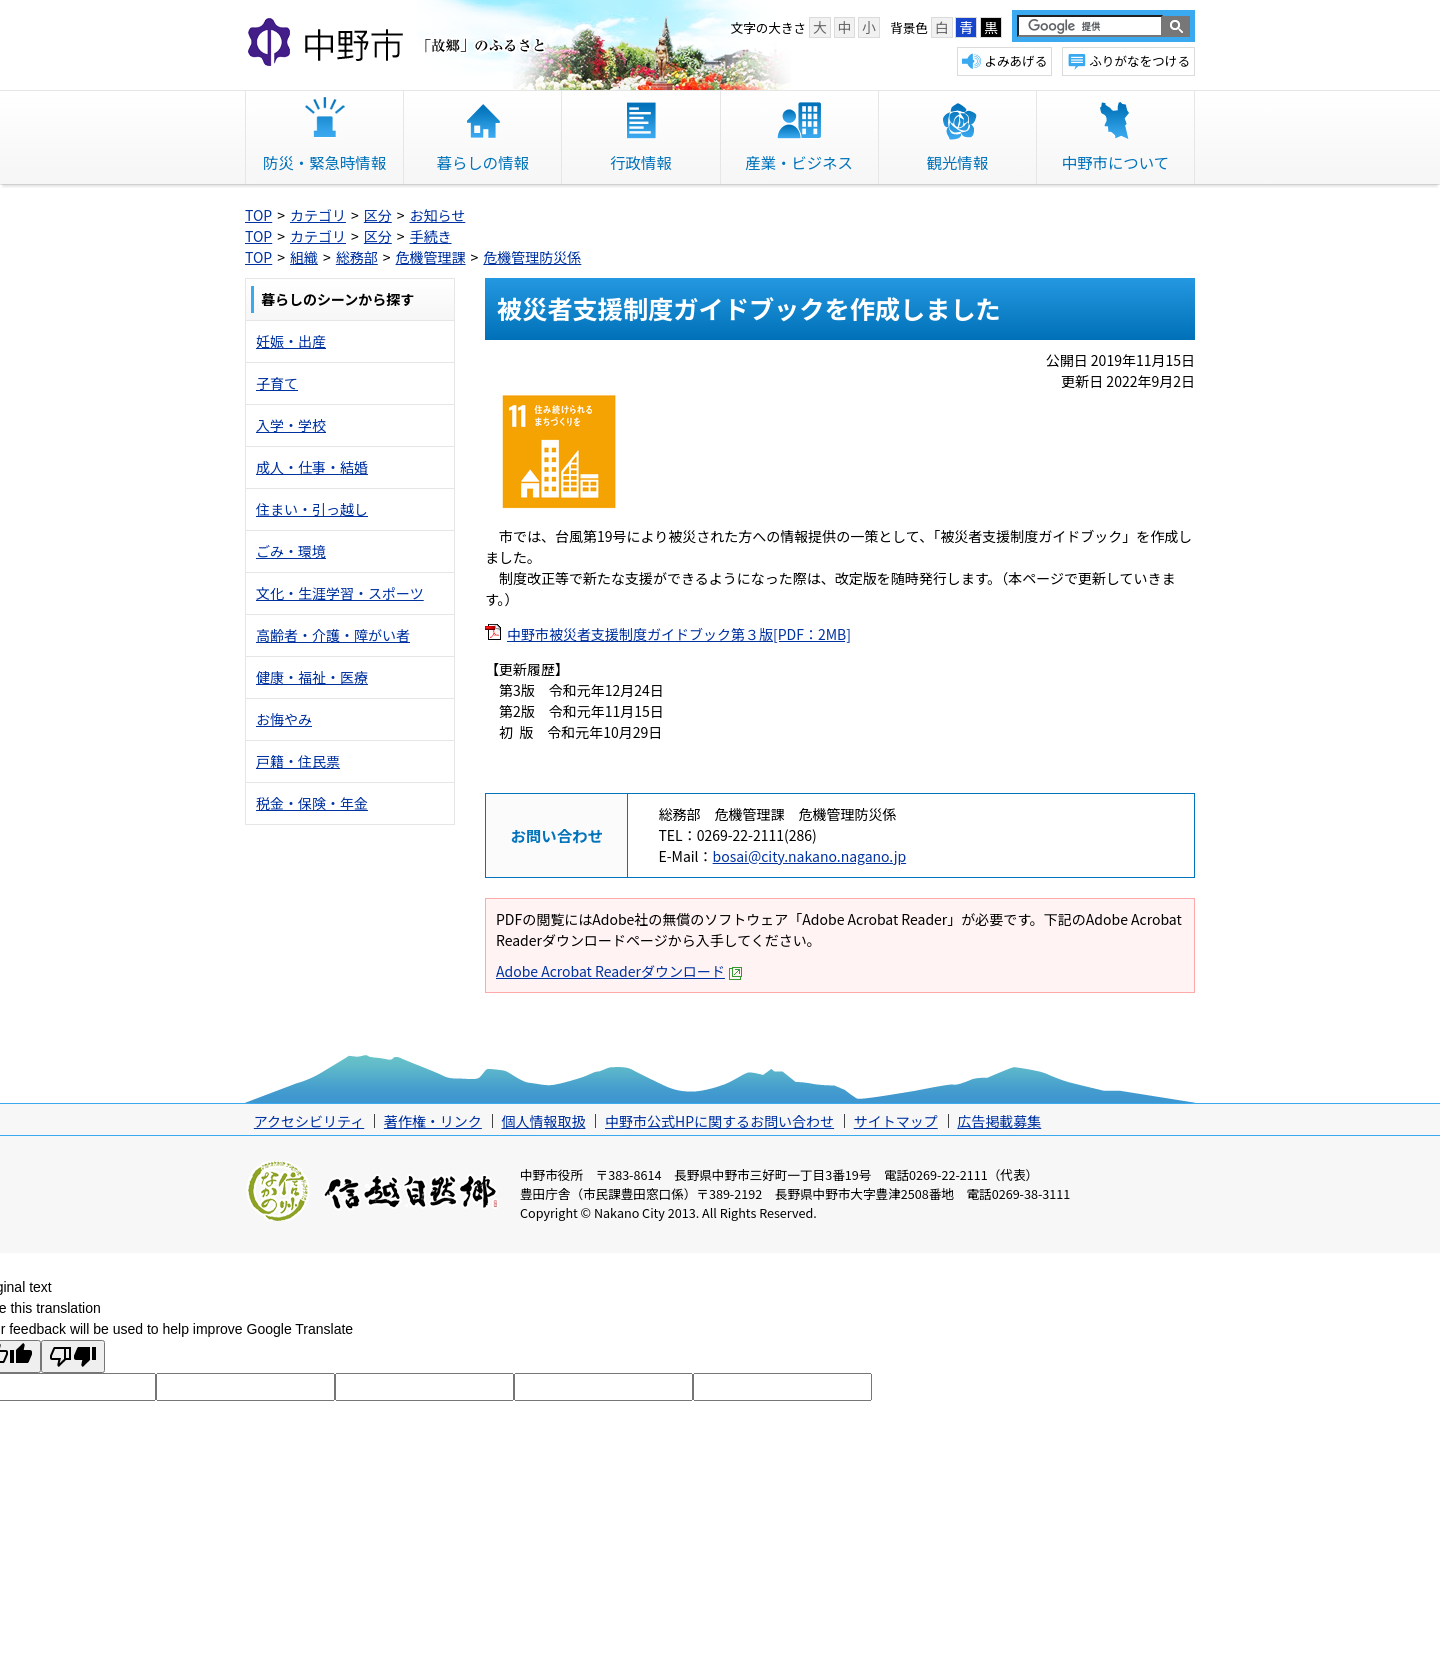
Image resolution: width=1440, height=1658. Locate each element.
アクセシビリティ (309, 1121)
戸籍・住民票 (298, 761)
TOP (258, 215)
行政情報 (641, 162)
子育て (277, 383)
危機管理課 (431, 257)
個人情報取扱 (543, 1121)
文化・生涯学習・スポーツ (340, 593)
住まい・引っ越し (312, 509)
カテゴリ (318, 215)
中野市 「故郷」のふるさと (399, 44)
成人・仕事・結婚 (312, 467)
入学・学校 (291, 425)
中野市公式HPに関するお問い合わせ (719, 1121)
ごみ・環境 (291, 551)
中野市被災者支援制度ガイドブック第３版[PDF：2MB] (679, 634)
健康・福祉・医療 (312, 677)
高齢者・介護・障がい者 (333, 635)
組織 (304, 257)
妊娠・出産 (291, 341)
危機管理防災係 (532, 257)
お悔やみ (284, 719)
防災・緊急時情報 (324, 162)
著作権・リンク (433, 1121)
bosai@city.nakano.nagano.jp (810, 856)
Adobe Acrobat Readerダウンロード (619, 971)
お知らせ (438, 215)
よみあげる (1015, 60)
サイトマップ (896, 1121)
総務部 (357, 257)
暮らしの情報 (483, 162)
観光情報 (957, 162)
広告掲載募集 (999, 1121)
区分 (378, 215)
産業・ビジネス (799, 162)
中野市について (1115, 162)
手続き (431, 236)
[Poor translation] (73, 1356)
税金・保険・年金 (312, 803)
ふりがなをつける (1139, 60)
